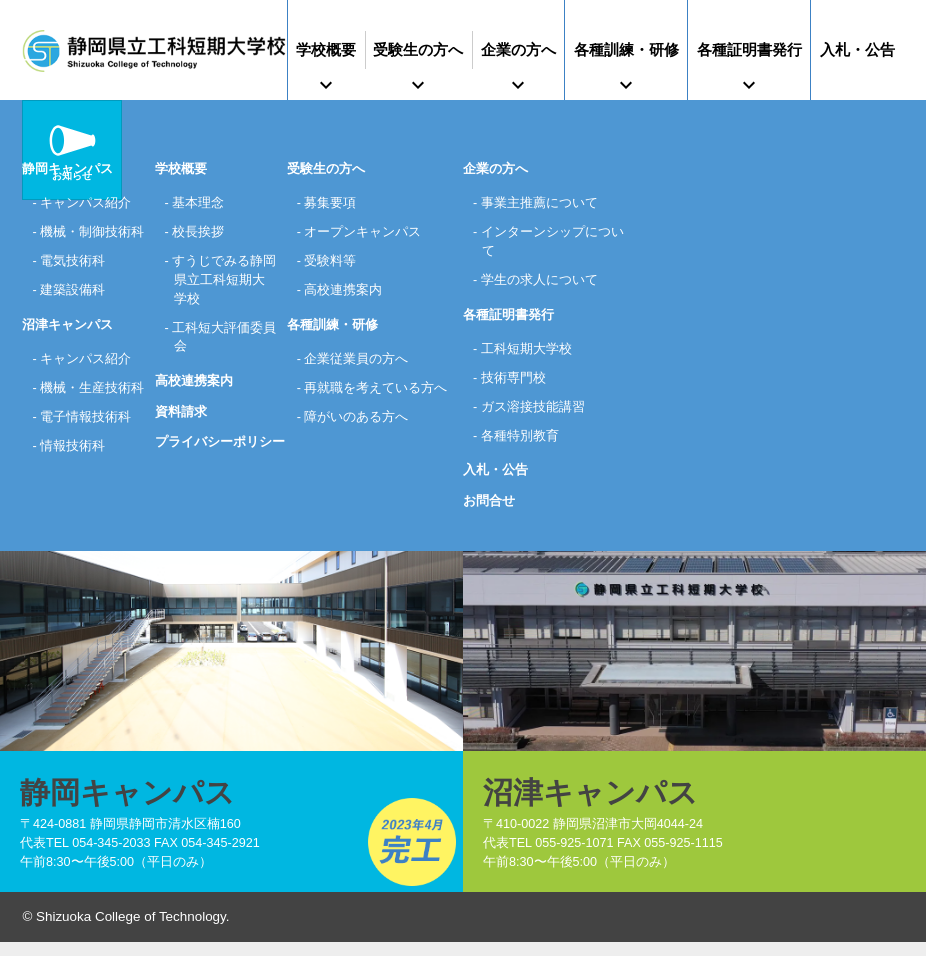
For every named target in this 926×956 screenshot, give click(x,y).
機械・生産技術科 (86, 424)
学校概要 (326, 49)
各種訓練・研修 (626, 49)
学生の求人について (539, 284)
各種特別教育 (520, 444)
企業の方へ (518, 49)
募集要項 (331, 203)
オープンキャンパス (363, 233)
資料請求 (181, 419)
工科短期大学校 (526, 354)
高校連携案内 (194, 389)
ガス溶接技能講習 (533, 414)
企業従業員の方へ (357, 364)
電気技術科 (73, 284)
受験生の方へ (418, 49)
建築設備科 (73, 314)
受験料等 (331, 263)
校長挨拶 (199, 233)
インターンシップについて (552, 243)
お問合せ (489, 510)
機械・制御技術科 (86, 243)
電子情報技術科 (86, 465)
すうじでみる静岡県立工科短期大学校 (219, 283)
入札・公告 (857, 49)
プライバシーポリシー (220, 450)
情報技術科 (73, 495)
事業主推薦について (539, 203)
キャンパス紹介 (86, 203)
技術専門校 (513, 384)
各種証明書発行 (749, 49)
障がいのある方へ (357, 424)
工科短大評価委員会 (218, 344)
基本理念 (199, 203)
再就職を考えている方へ (376, 394)
